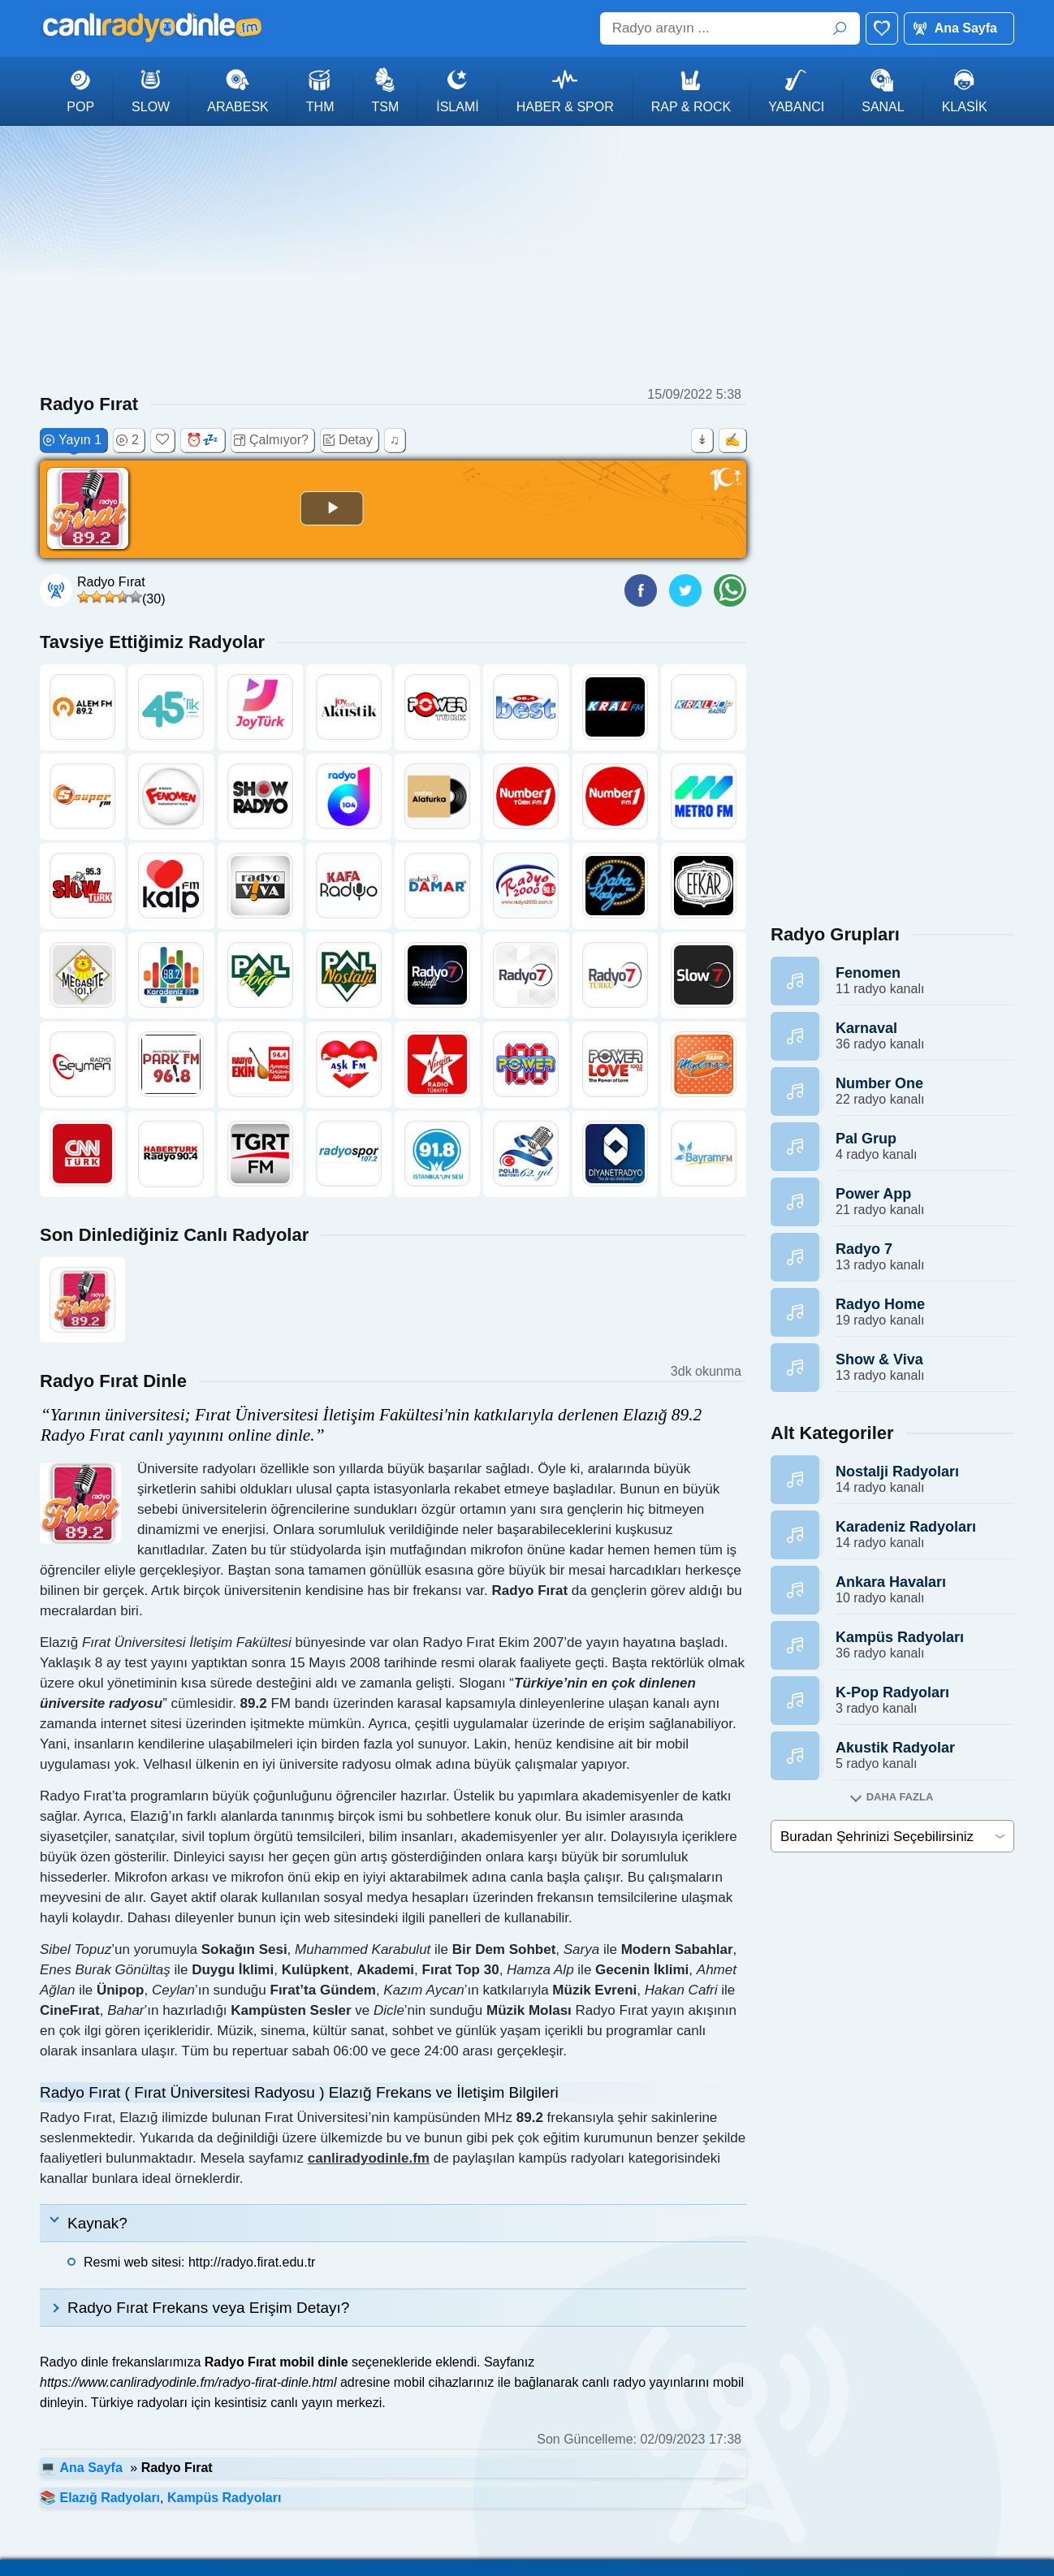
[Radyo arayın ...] (730, 28)
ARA (839, 28)
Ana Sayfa (966, 28)
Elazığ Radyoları (109, 2498)
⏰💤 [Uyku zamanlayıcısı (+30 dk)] (202, 440)
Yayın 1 (72, 440)
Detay (348, 440)
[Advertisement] (527, 256)
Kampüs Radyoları (224, 2498)
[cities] (892, 1836)
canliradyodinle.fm (369, 2158)
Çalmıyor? (271, 440)
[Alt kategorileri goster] (892, 1797)
